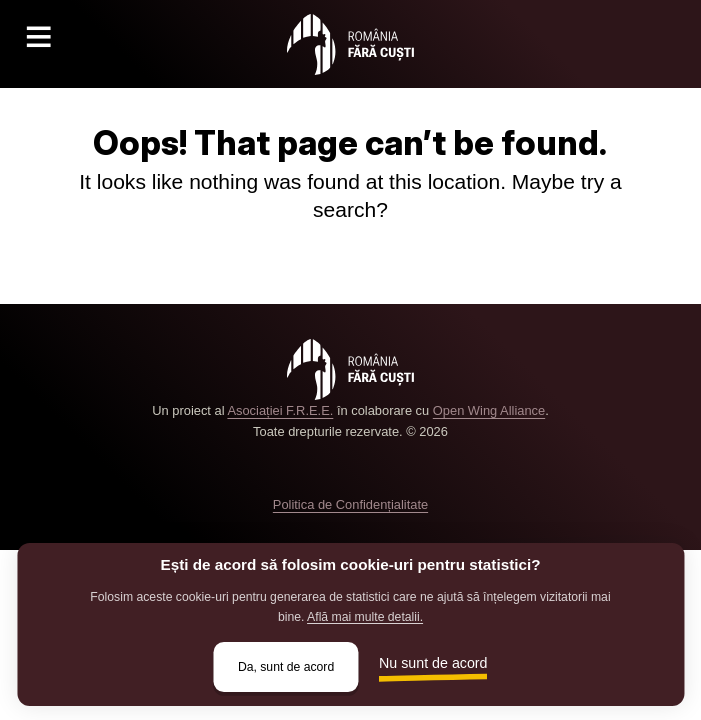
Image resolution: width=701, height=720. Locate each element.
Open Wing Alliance (489, 410)
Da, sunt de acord (286, 667)
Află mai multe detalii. (365, 617)
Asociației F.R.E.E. (280, 410)
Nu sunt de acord (433, 663)
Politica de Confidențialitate (350, 504)
